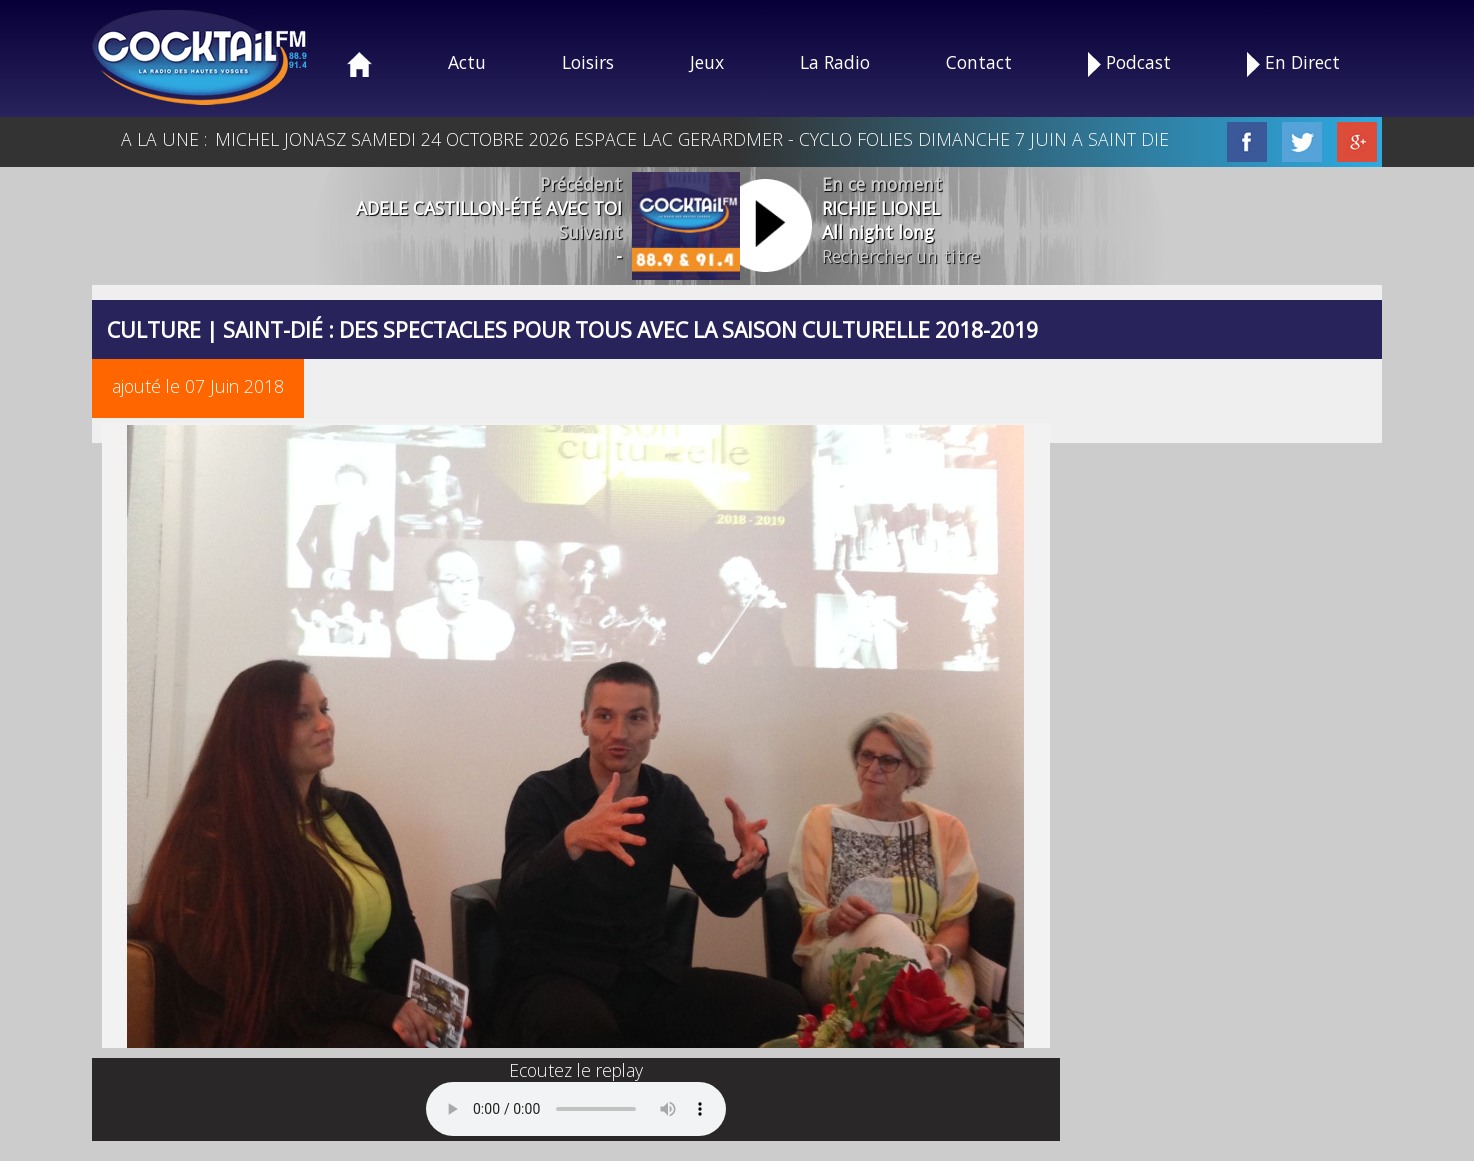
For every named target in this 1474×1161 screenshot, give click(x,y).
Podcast (1129, 63)
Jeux (707, 62)
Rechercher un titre (901, 256)
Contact (979, 62)
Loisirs (588, 62)
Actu (467, 62)
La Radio (835, 62)
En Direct (1293, 63)
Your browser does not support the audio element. (576, 1109)
